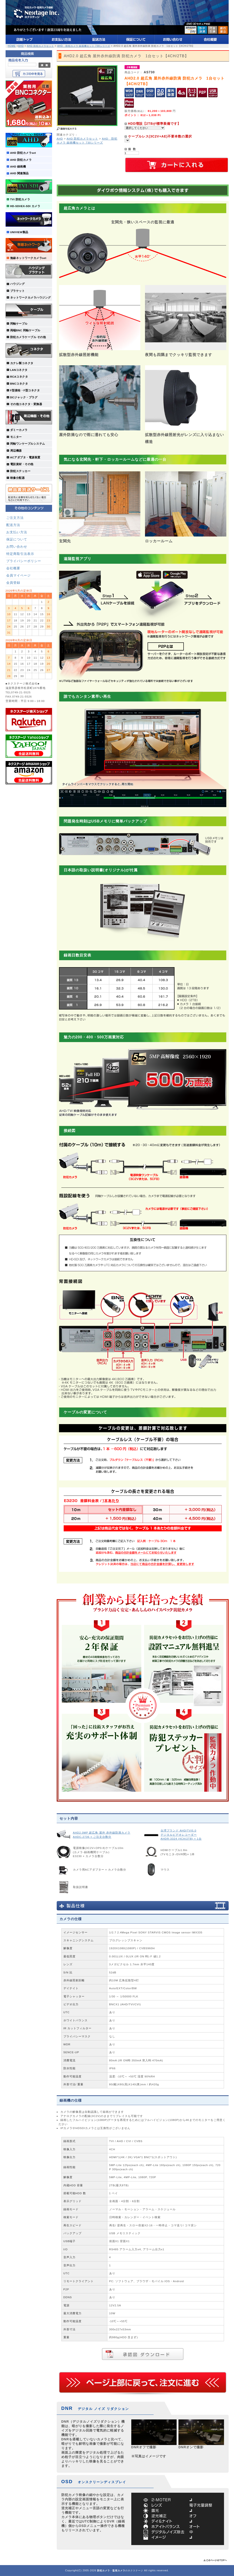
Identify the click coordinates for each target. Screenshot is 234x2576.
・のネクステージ (120, 2570)
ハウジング (17, 283)
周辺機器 (16, 450)
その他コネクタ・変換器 (26, 404)
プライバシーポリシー (23, 561)
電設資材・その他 (21, 464)
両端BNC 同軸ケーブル (25, 330)
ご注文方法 (15, 518)
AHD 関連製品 (19, 173)
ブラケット (17, 290)
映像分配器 (17, 477)
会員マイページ (18, 575)
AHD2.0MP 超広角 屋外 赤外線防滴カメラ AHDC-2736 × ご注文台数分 (101, 1835)
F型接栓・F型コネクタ (25, 390)
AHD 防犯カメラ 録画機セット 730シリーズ (83, 46)
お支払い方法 (16, 532)
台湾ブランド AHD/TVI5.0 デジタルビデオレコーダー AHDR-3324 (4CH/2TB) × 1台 (181, 1834)
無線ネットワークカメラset (28, 257)
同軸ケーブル (19, 323)
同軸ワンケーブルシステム (27, 443)
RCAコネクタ (19, 376)
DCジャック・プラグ (24, 397)
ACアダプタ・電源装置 (25, 457)
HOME (12, 46)
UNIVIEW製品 (19, 232)
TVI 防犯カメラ (20, 199)
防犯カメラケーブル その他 (28, 337)
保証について (16, 539)
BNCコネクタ (19, 383)
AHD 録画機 (18, 166)
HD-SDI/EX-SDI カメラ (25, 206)
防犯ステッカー (20, 471)
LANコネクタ (19, 369)
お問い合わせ (16, 546)
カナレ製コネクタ (21, 363)
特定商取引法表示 (20, 554)
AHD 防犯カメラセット (40, 46)
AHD (21, 46)
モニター (16, 436)
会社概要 (13, 568)
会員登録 (13, 582)
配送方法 (13, 525)
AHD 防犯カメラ (21, 159)
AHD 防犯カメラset (23, 152)
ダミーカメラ (19, 429)
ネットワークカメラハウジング (30, 297)
